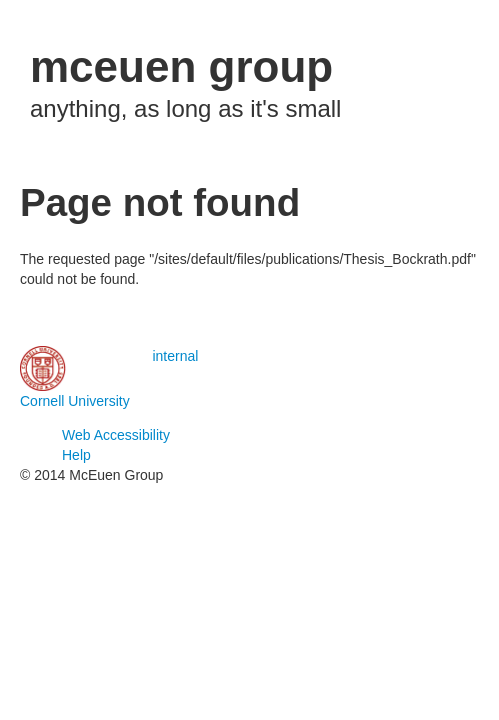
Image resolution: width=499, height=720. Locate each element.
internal (175, 356)
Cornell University (75, 401)
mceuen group (181, 66)
